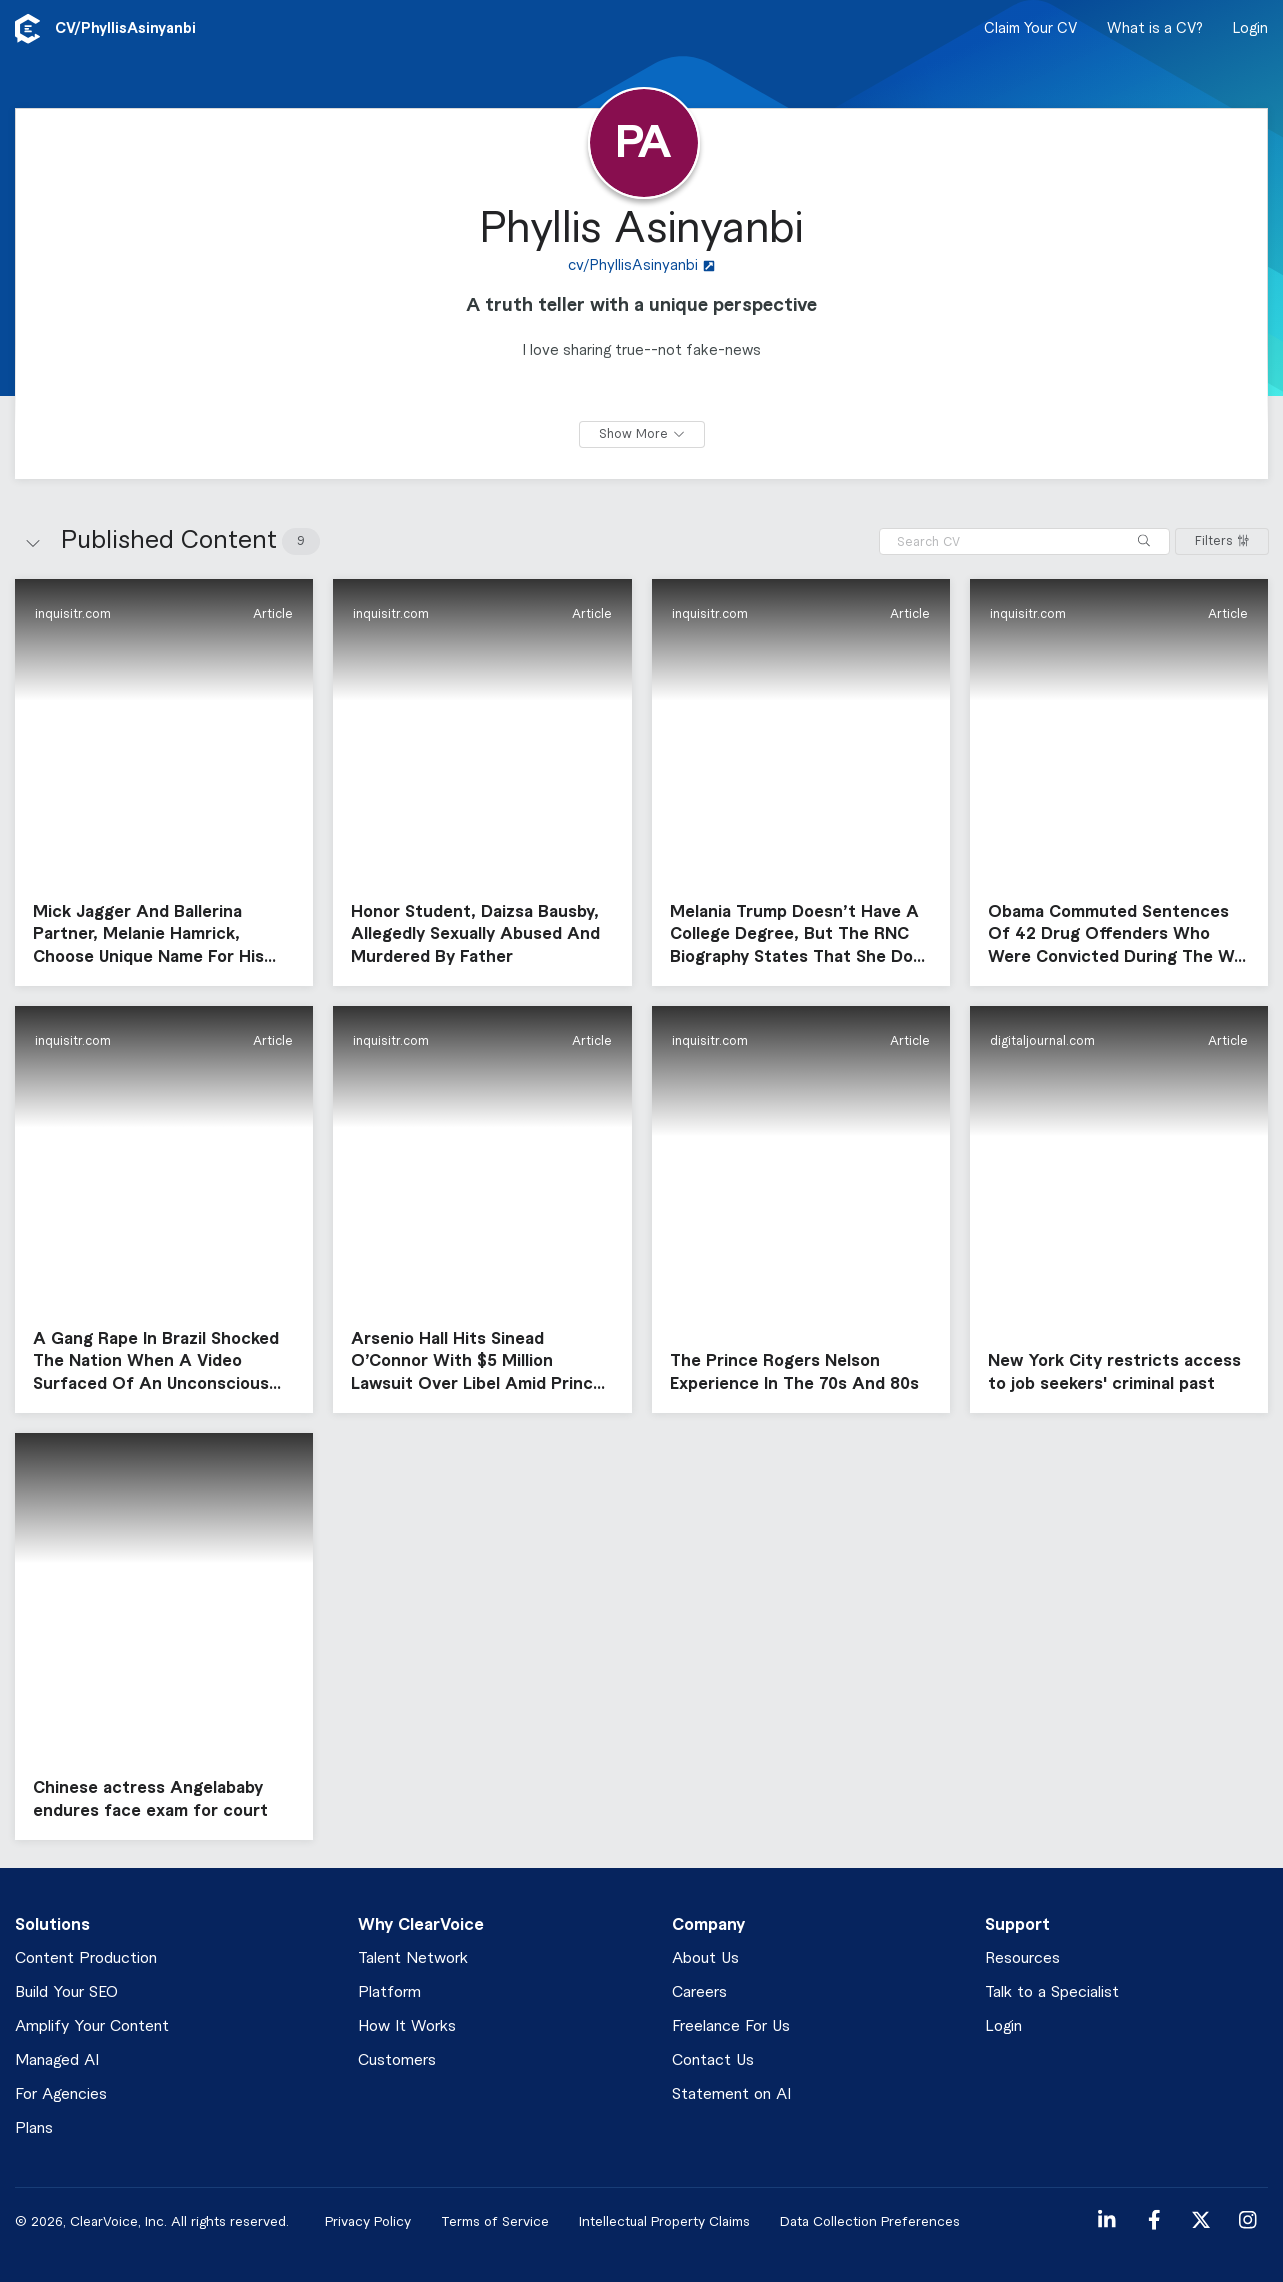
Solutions (52, 1925)
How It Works (407, 2026)
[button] (164, 782)
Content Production (86, 1958)
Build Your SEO (66, 1992)
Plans (34, 2128)
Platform (389, 1992)
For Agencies (61, 2094)
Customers (397, 2060)
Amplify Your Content (92, 2026)
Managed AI (57, 2060)
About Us (705, 1958)
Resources (1022, 1958)
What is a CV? (1155, 29)
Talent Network (413, 1958)
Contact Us (713, 2060)
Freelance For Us (731, 2026)
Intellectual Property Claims (664, 2221)
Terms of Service (495, 2221)
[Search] (1144, 541)
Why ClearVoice (421, 1925)
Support (1017, 1925)
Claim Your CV (1030, 29)
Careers (699, 1992)
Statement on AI (731, 2094)
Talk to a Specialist (1052, 1992)
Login (1250, 29)
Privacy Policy (368, 2221)
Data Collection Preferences (870, 2221)
